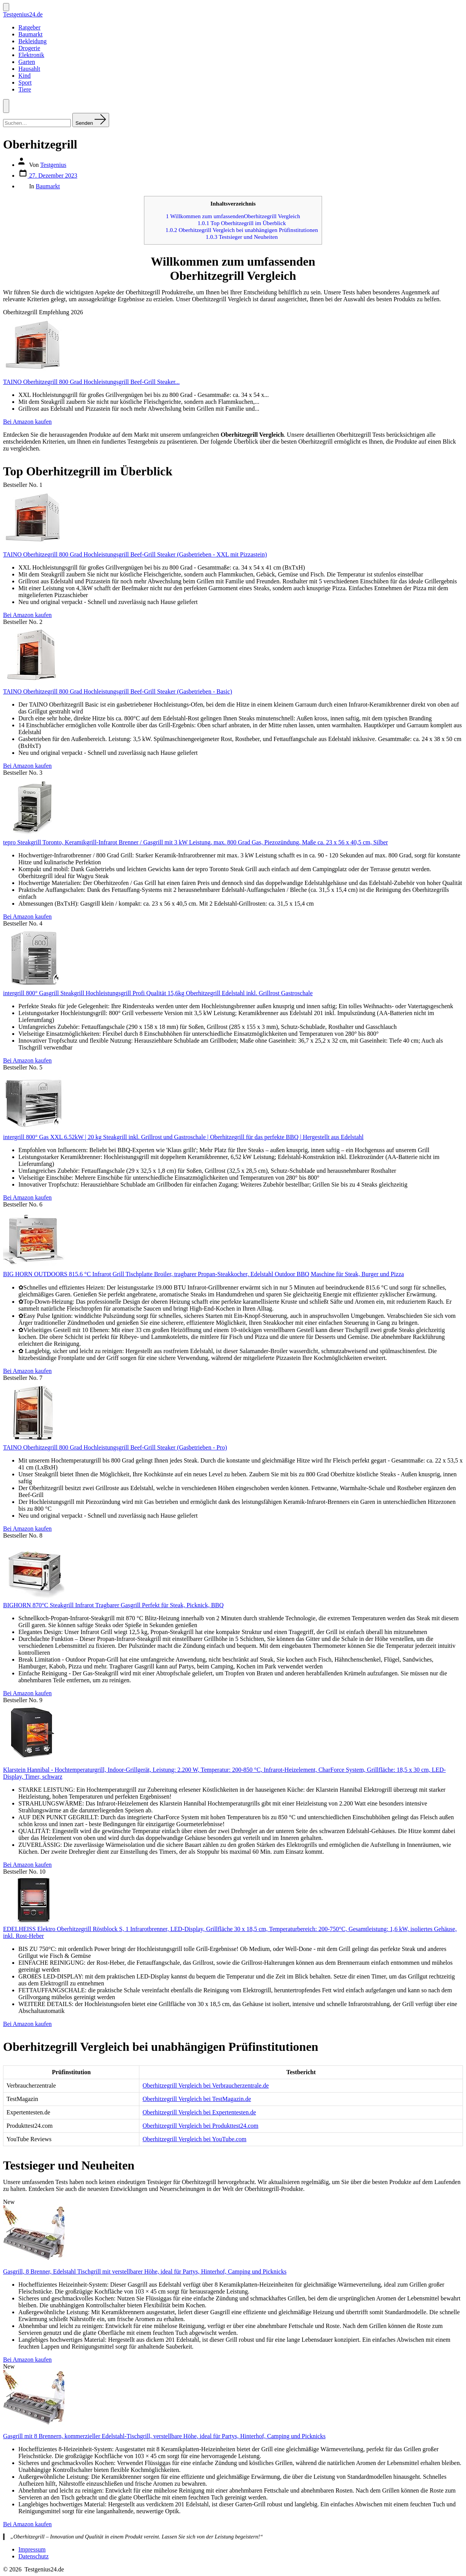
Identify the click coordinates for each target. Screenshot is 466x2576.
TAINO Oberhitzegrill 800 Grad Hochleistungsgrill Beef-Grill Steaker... (91, 382)
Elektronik (31, 55)
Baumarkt (30, 34)
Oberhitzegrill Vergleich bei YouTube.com (194, 2139)
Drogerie (29, 48)
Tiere (24, 89)
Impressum (32, 2549)
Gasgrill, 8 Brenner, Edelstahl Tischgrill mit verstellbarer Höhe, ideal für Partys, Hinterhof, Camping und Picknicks (144, 2271)
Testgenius (53, 165)
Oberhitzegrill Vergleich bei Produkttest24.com (200, 2125)
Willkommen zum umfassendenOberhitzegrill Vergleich (233, 216)
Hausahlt (29, 68)
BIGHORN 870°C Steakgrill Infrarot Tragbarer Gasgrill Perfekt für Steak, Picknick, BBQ (113, 1605)
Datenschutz (33, 2556)
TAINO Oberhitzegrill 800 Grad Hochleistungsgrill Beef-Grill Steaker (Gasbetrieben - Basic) (117, 691)
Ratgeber (29, 27)
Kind (24, 75)
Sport (25, 82)
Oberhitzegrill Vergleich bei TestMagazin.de (196, 2099)
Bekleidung (32, 41)
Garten (26, 62)
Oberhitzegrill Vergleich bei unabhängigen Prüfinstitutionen (241, 230)
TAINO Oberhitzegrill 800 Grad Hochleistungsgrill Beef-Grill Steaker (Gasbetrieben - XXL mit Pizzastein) (135, 554)
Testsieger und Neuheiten (242, 236)
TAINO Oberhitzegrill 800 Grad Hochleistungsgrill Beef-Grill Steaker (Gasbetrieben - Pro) (115, 1447)
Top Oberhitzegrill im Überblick (242, 223)
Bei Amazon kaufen (27, 421)
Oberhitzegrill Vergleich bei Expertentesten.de (199, 2112)
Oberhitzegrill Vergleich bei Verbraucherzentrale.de (205, 2085)
